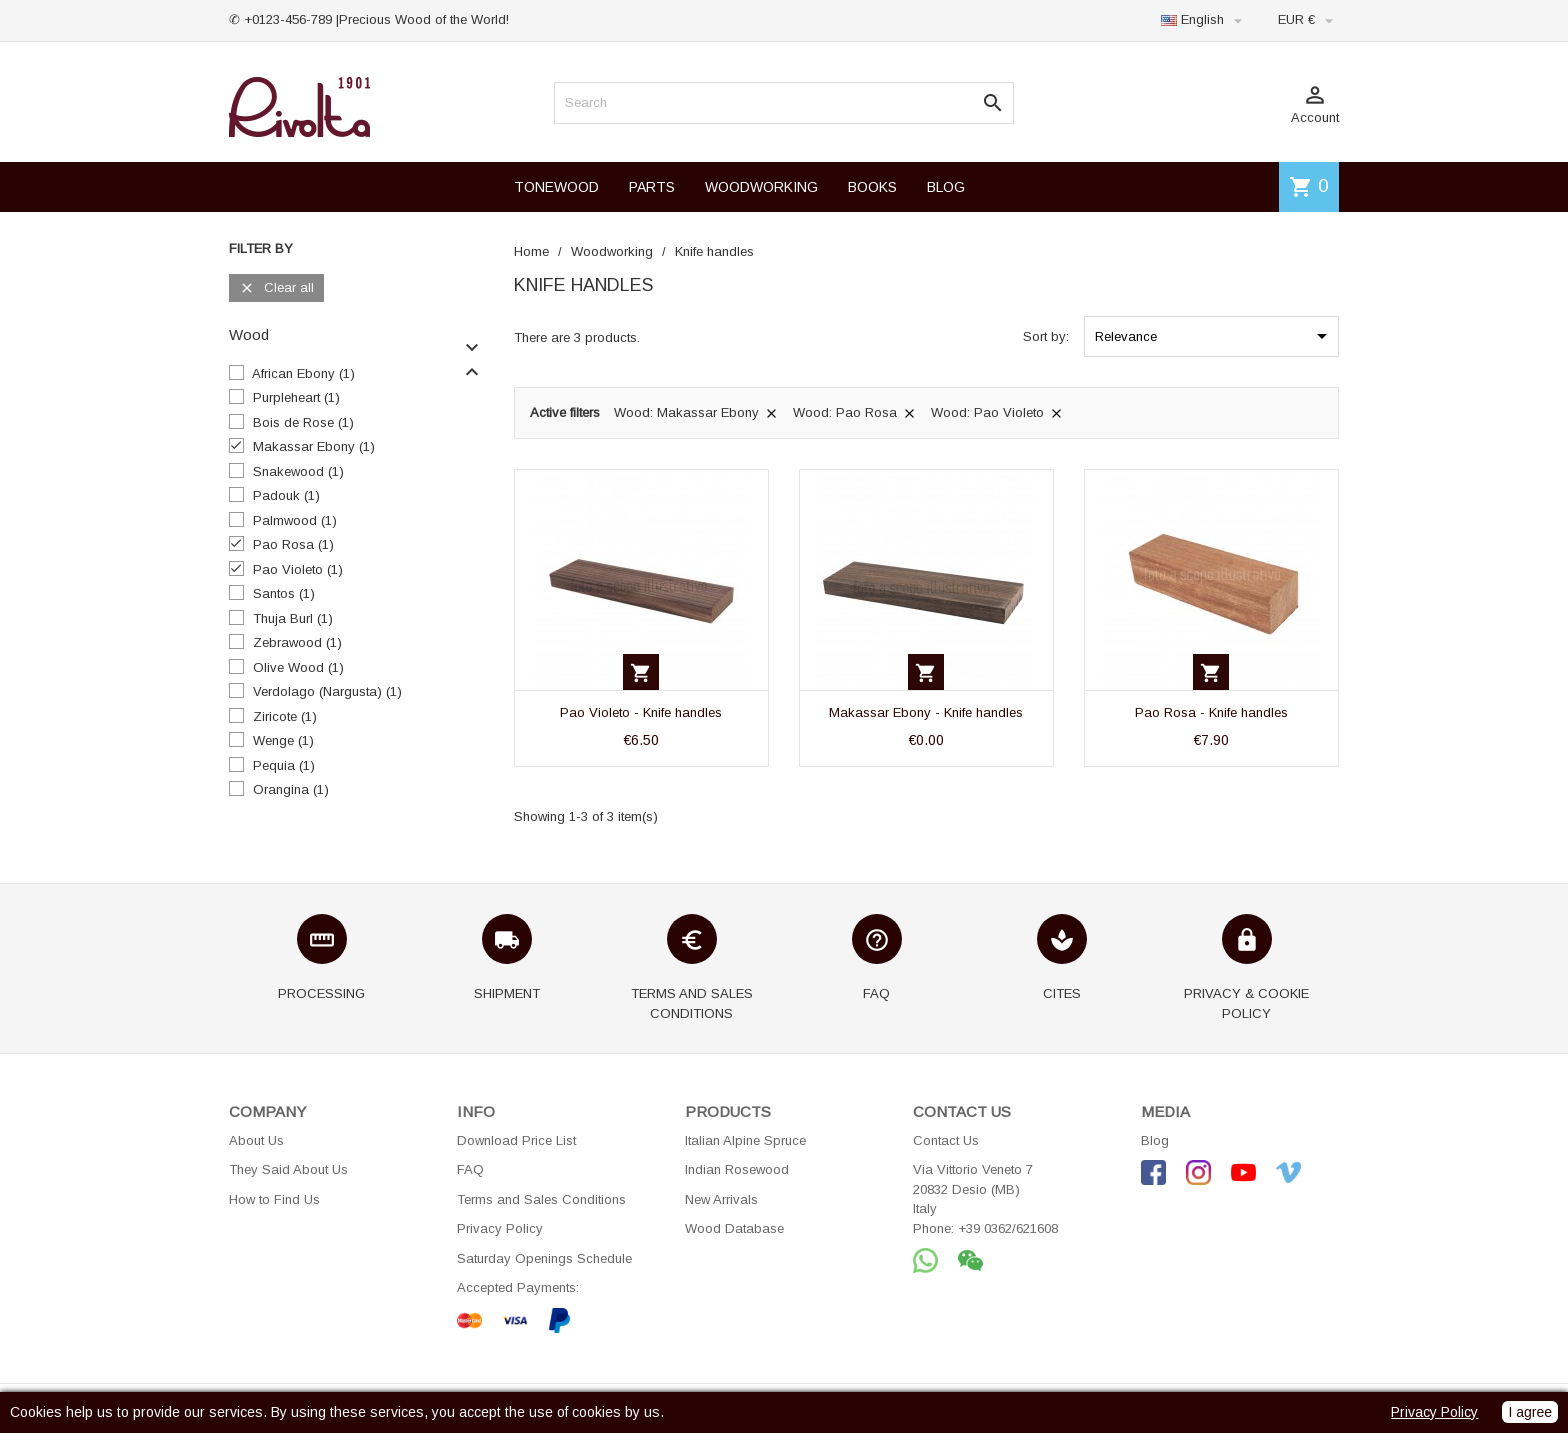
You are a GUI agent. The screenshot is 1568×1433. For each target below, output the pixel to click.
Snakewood (298, 471)
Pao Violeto (298, 569)
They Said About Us (288, 1169)
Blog (1155, 1140)
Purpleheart (296, 397)
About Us (256, 1140)
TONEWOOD (556, 187)
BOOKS (872, 187)
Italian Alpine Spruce (745, 1140)
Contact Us (946, 1140)
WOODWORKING (761, 187)
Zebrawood (297, 642)
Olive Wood (298, 667)
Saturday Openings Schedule (544, 1258)
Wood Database (734, 1228)
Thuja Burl (293, 618)
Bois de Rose (303, 422)
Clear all (276, 288)
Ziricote (285, 716)
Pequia (284, 765)
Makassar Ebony (314, 446)
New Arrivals (721, 1199)
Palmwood (295, 520)
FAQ (470, 1169)
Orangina (291, 789)
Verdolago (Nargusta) (327, 691)
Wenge (283, 740)
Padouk (286, 495)
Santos (284, 593)
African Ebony (303, 373)
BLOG (946, 187)
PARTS (652, 187)
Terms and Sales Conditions (541, 1199)
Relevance (1214, 336)
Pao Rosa (293, 544)
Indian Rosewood (737, 1169)
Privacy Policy (500, 1228)
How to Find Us (274, 1199)
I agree (1530, 1412)
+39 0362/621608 (1008, 1228)
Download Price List (516, 1140)
